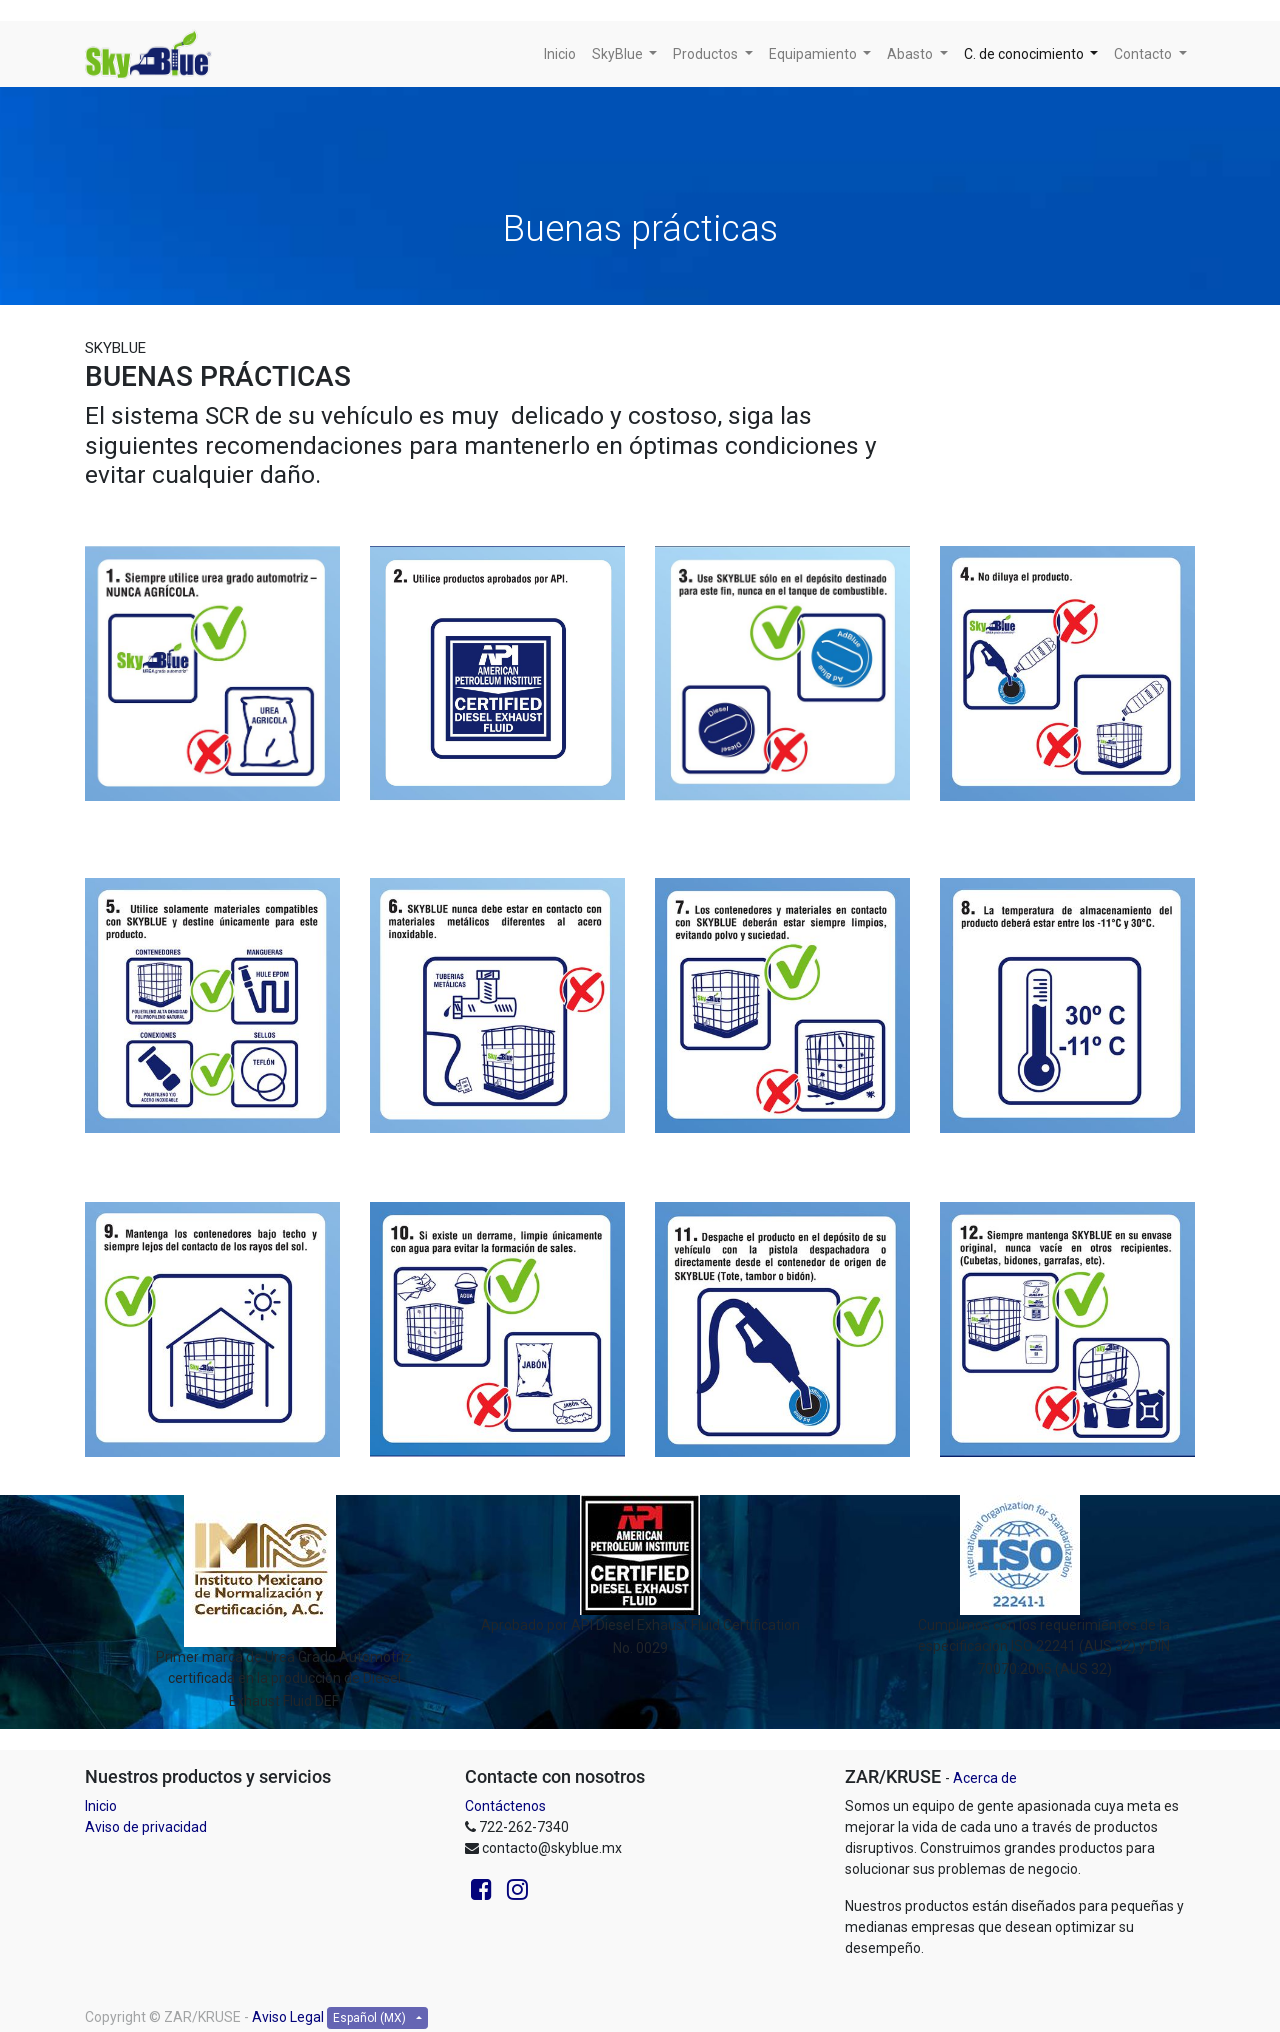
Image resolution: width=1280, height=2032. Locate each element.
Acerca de (985, 1778)
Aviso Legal (288, 2017)
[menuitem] (560, 54)
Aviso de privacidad (146, 1827)
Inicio (101, 1806)
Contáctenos (505, 1806)
